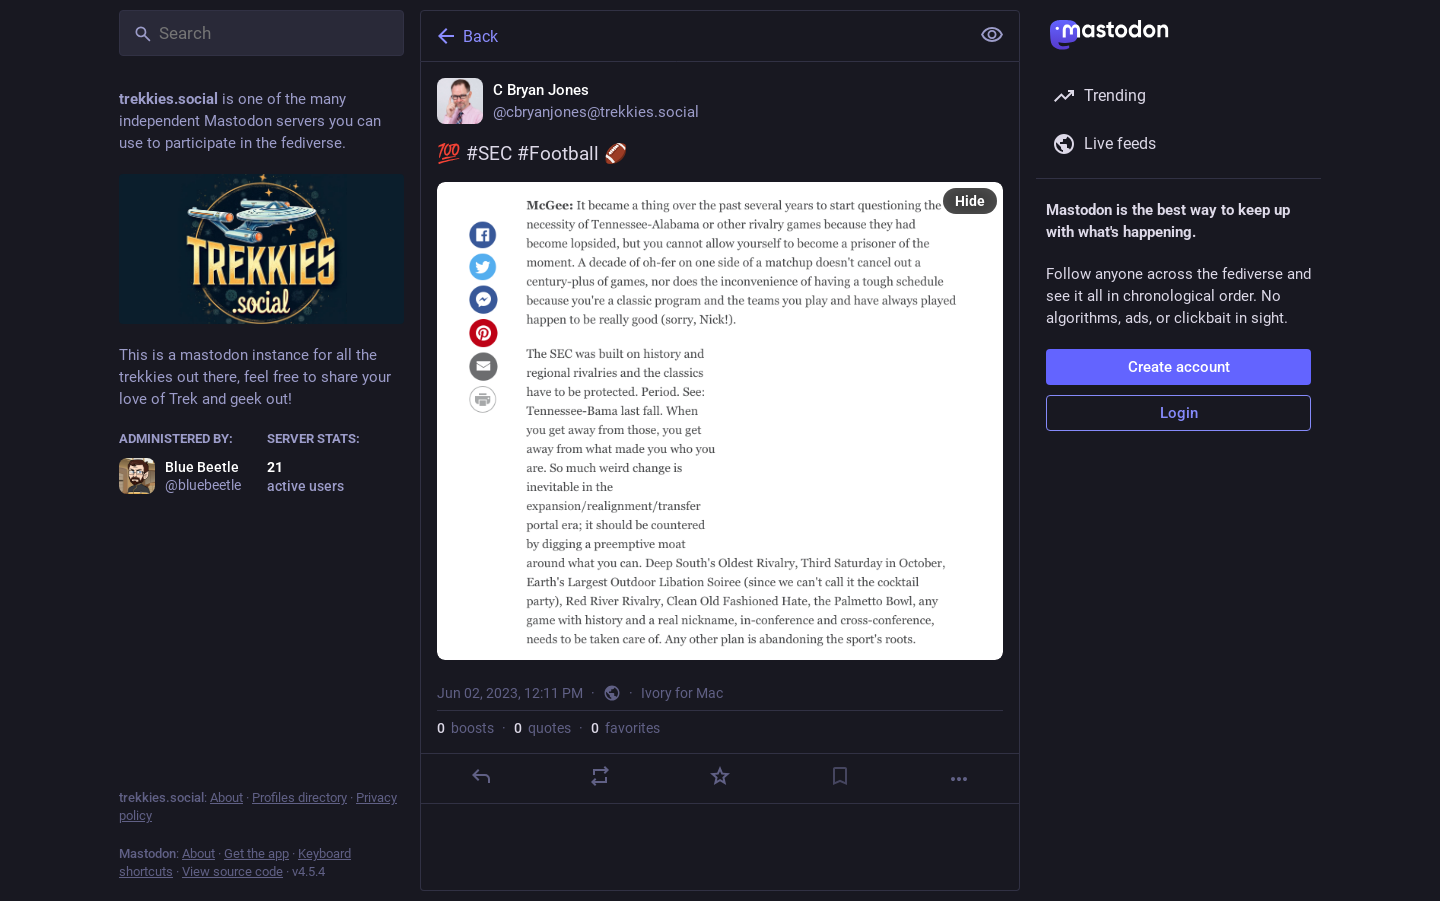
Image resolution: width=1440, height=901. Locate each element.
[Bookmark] (840, 776)
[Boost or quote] (600, 776)
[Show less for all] (992, 35)
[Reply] (481, 776)
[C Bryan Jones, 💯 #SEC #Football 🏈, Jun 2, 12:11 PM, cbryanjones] (720, 433)
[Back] (693, 36)
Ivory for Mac (682, 693)
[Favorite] (720, 776)
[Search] (261, 33)
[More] (959, 779)
